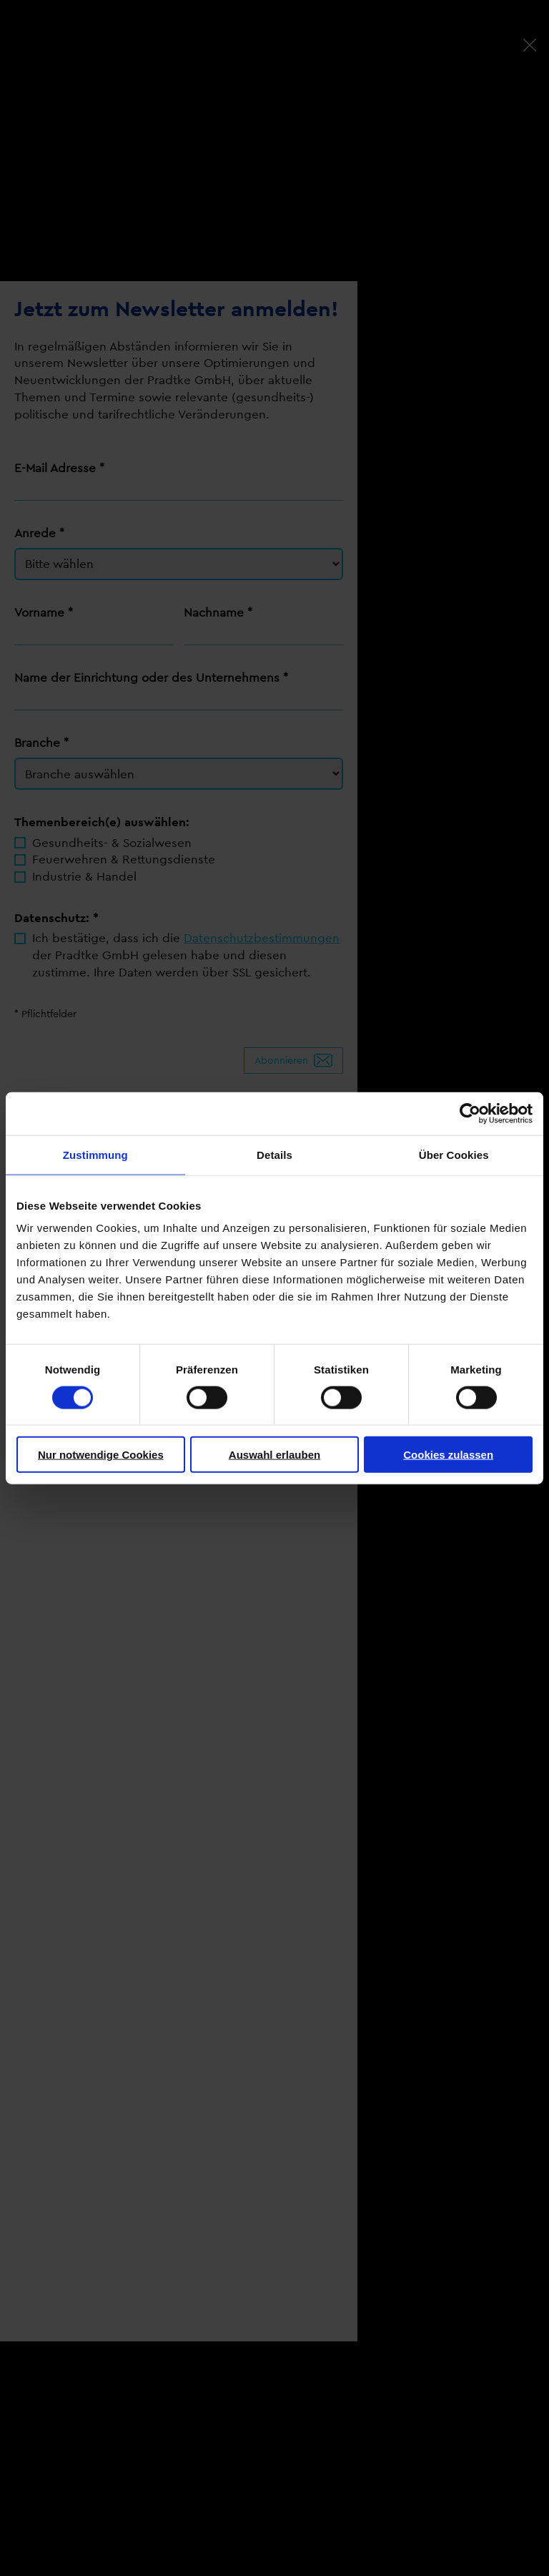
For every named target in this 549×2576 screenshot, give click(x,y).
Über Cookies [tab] (454, 1154)
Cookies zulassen (448, 1455)
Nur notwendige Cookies (101, 1455)
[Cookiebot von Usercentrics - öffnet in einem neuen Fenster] (470, 1113)
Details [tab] (274, 1154)
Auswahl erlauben (274, 1455)
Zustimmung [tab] (95, 1154)
